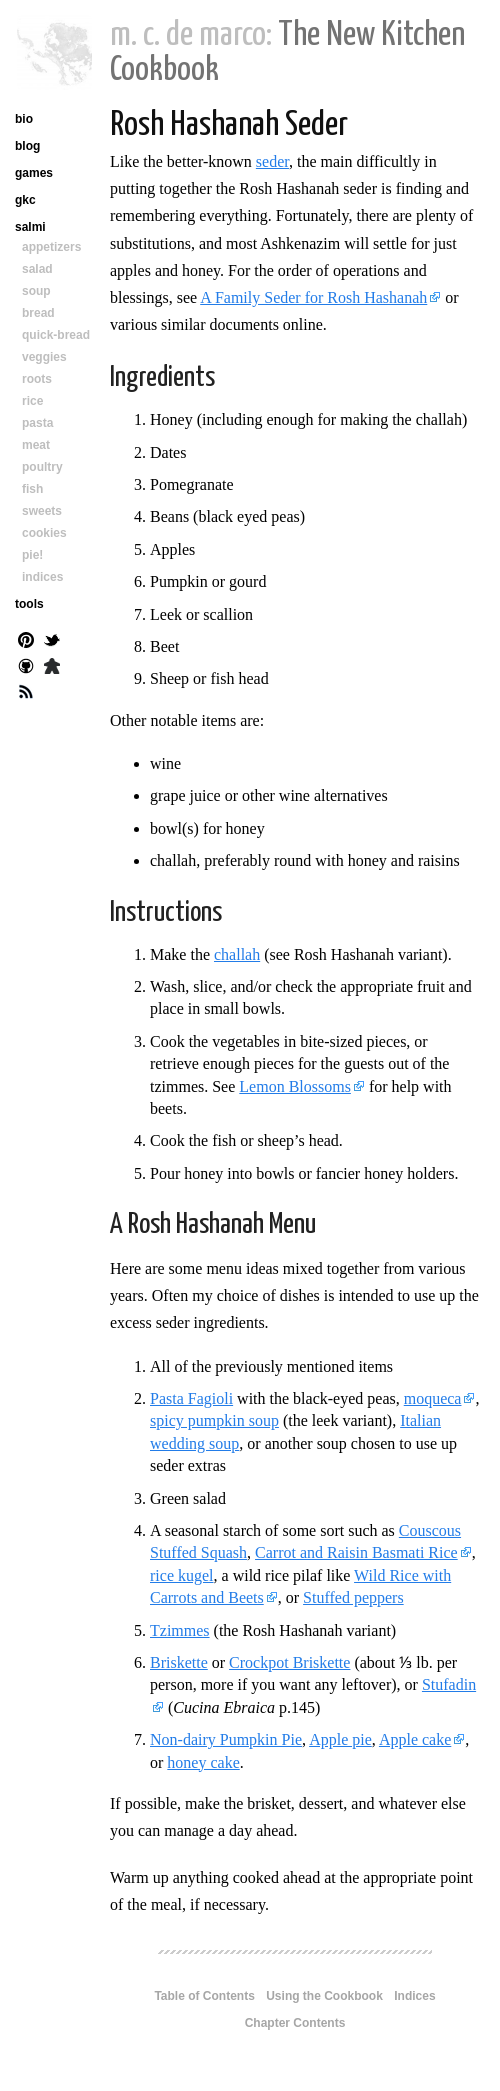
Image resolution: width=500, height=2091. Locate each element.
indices (42, 577)
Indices (414, 1996)
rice (32, 401)
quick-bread (56, 335)
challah (237, 954)
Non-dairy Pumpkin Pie (226, 1739)
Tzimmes (180, 1630)
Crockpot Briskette (289, 1662)
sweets (42, 511)
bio (24, 119)
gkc (25, 200)
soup (36, 291)
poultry (42, 467)
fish (32, 489)
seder (272, 161)
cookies (44, 533)
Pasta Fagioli (191, 1398)
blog (27, 146)
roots (37, 379)
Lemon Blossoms (295, 1086)
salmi (30, 227)
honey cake (203, 1762)
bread (38, 313)
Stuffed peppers (353, 1597)
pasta (37, 423)
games (34, 173)
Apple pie (340, 1739)
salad (37, 269)
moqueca (433, 1398)
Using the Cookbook (324, 1996)
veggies (44, 357)
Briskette (179, 1662)
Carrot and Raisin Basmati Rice (356, 1552)
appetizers (51, 247)
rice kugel (182, 1575)
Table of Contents (204, 1996)
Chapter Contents (295, 2023)
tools (29, 604)
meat (36, 445)
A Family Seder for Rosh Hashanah (313, 297)
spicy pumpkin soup (214, 1420)
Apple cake (415, 1739)
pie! (32, 555)
